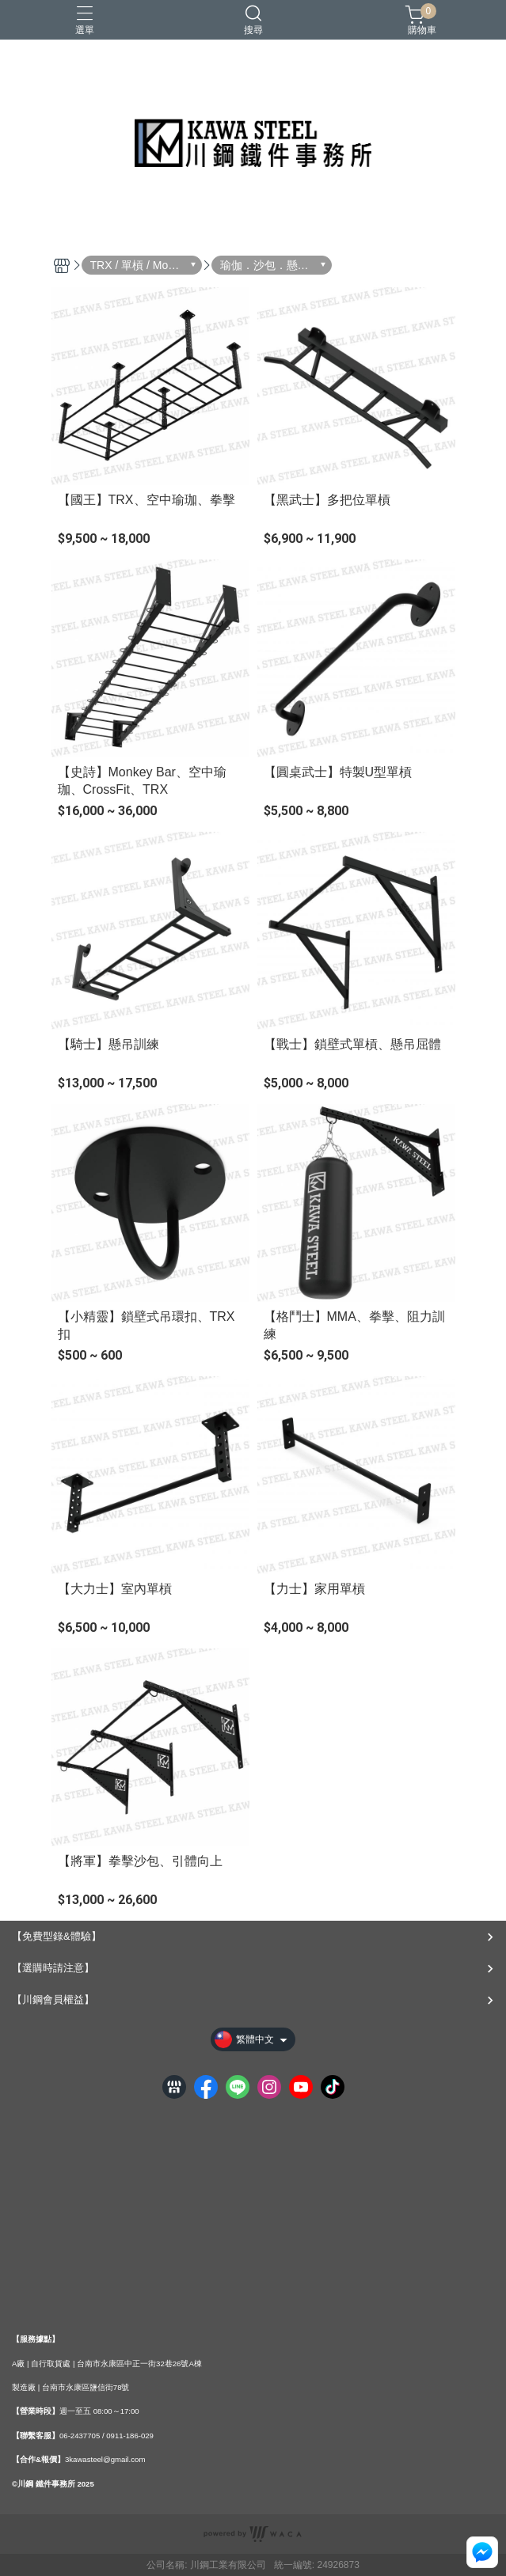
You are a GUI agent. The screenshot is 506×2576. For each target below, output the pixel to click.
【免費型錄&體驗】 (56, 1936)
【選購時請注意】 (53, 1968)
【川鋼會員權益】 (53, 1999)
